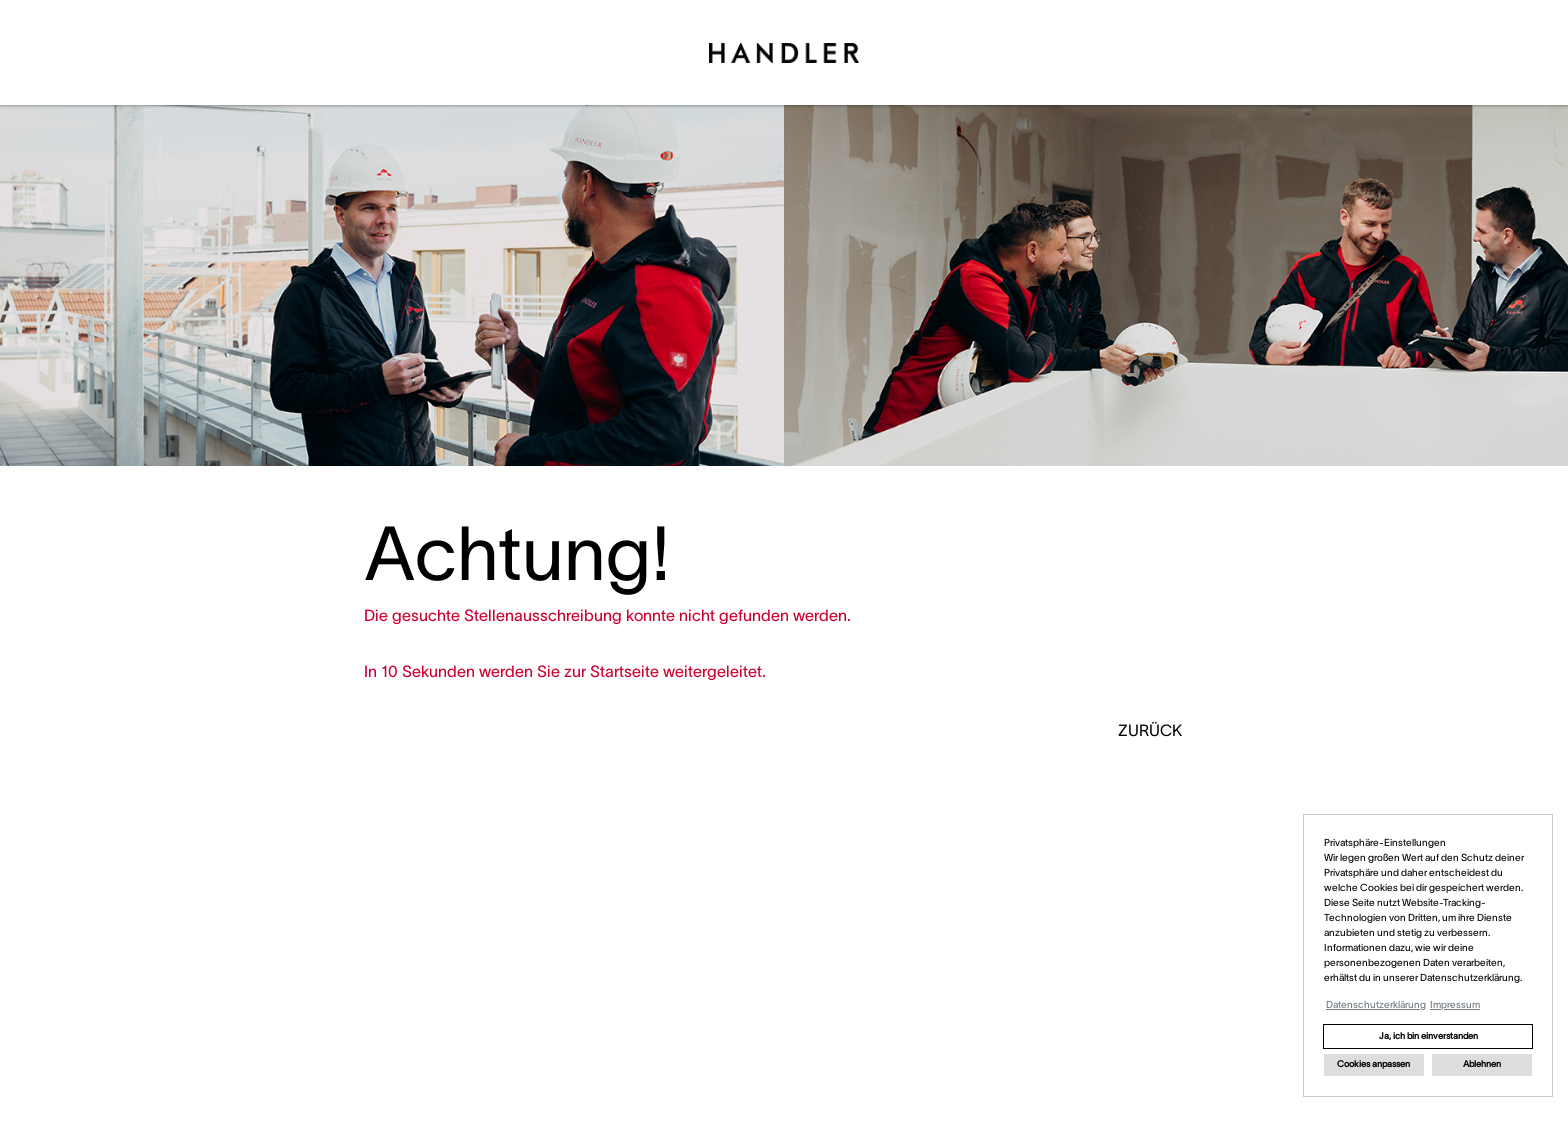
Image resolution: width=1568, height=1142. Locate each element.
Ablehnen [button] (1482, 1064)
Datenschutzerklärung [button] (1376, 1004)
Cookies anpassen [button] (1373, 1064)
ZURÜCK (1150, 730)
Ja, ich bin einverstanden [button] (1428, 1036)
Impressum (1455, 1004)
